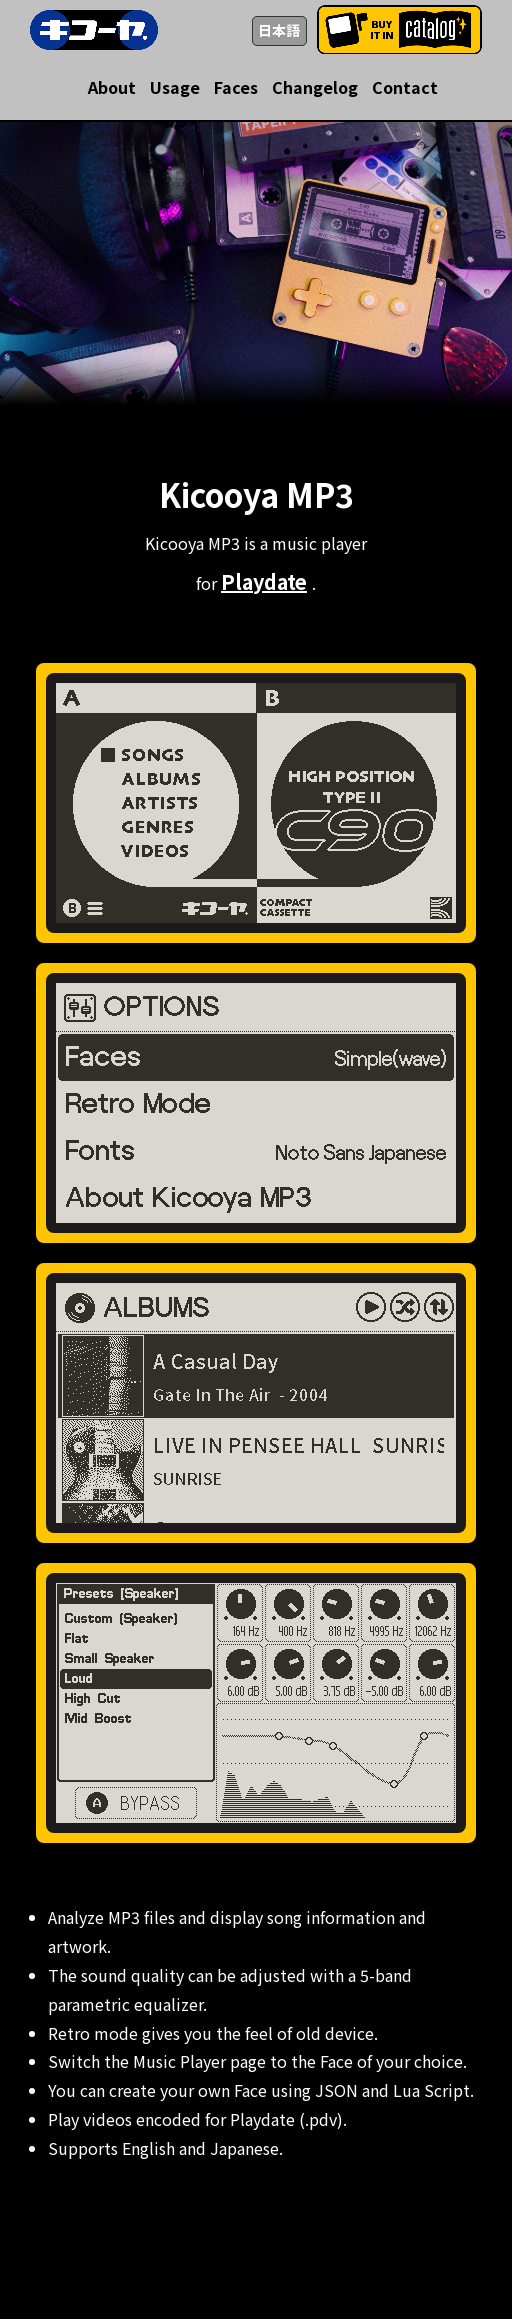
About (112, 87)
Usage (175, 87)
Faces (236, 87)
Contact (405, 87)
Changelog (315, 87)
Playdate (264, 581)
